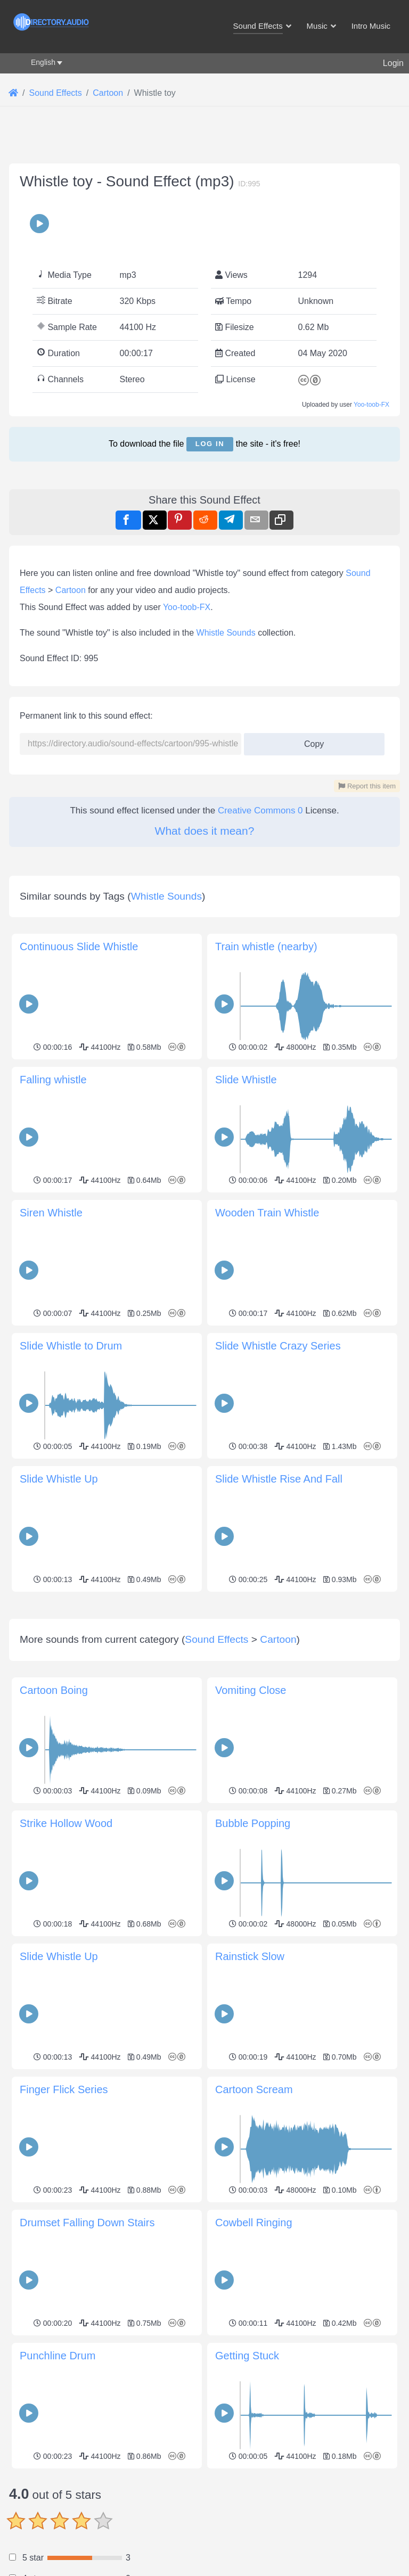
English (43, 62)
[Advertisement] (204, 1669)
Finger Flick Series (64, 2238)
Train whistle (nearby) (266, 946)
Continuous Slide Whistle (79, 946)
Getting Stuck (247, 2505)
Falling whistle (53, 1079)
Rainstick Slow (249, 2105)
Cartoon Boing (54, 1839)
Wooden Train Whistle (267, 1213)
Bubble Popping (252, 1972)
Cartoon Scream (254, 2238)
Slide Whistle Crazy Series (278, 1346)
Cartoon (70, 590)
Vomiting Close (250, 1839)
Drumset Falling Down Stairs (87, 2371)
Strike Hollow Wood (66, 1972)
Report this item (367, 786)
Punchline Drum (57, 2505)
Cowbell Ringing (253, 2371)
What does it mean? (205, 831)
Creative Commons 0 (260, 810)
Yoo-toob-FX (371, 404)
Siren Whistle (51, 1213)
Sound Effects (216, 1788)
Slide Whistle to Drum (71, 1346)
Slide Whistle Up (59, 1479)
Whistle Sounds (226, 632)
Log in (209, 444)
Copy (310, 740)
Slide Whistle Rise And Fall (278, 1479)
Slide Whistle (246, 1079)
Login (393, 63)
